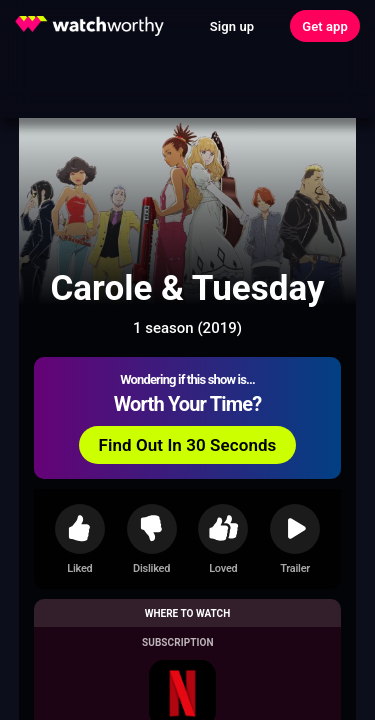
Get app (325, 26)
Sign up (232, 26)
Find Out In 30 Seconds (188, 445)
